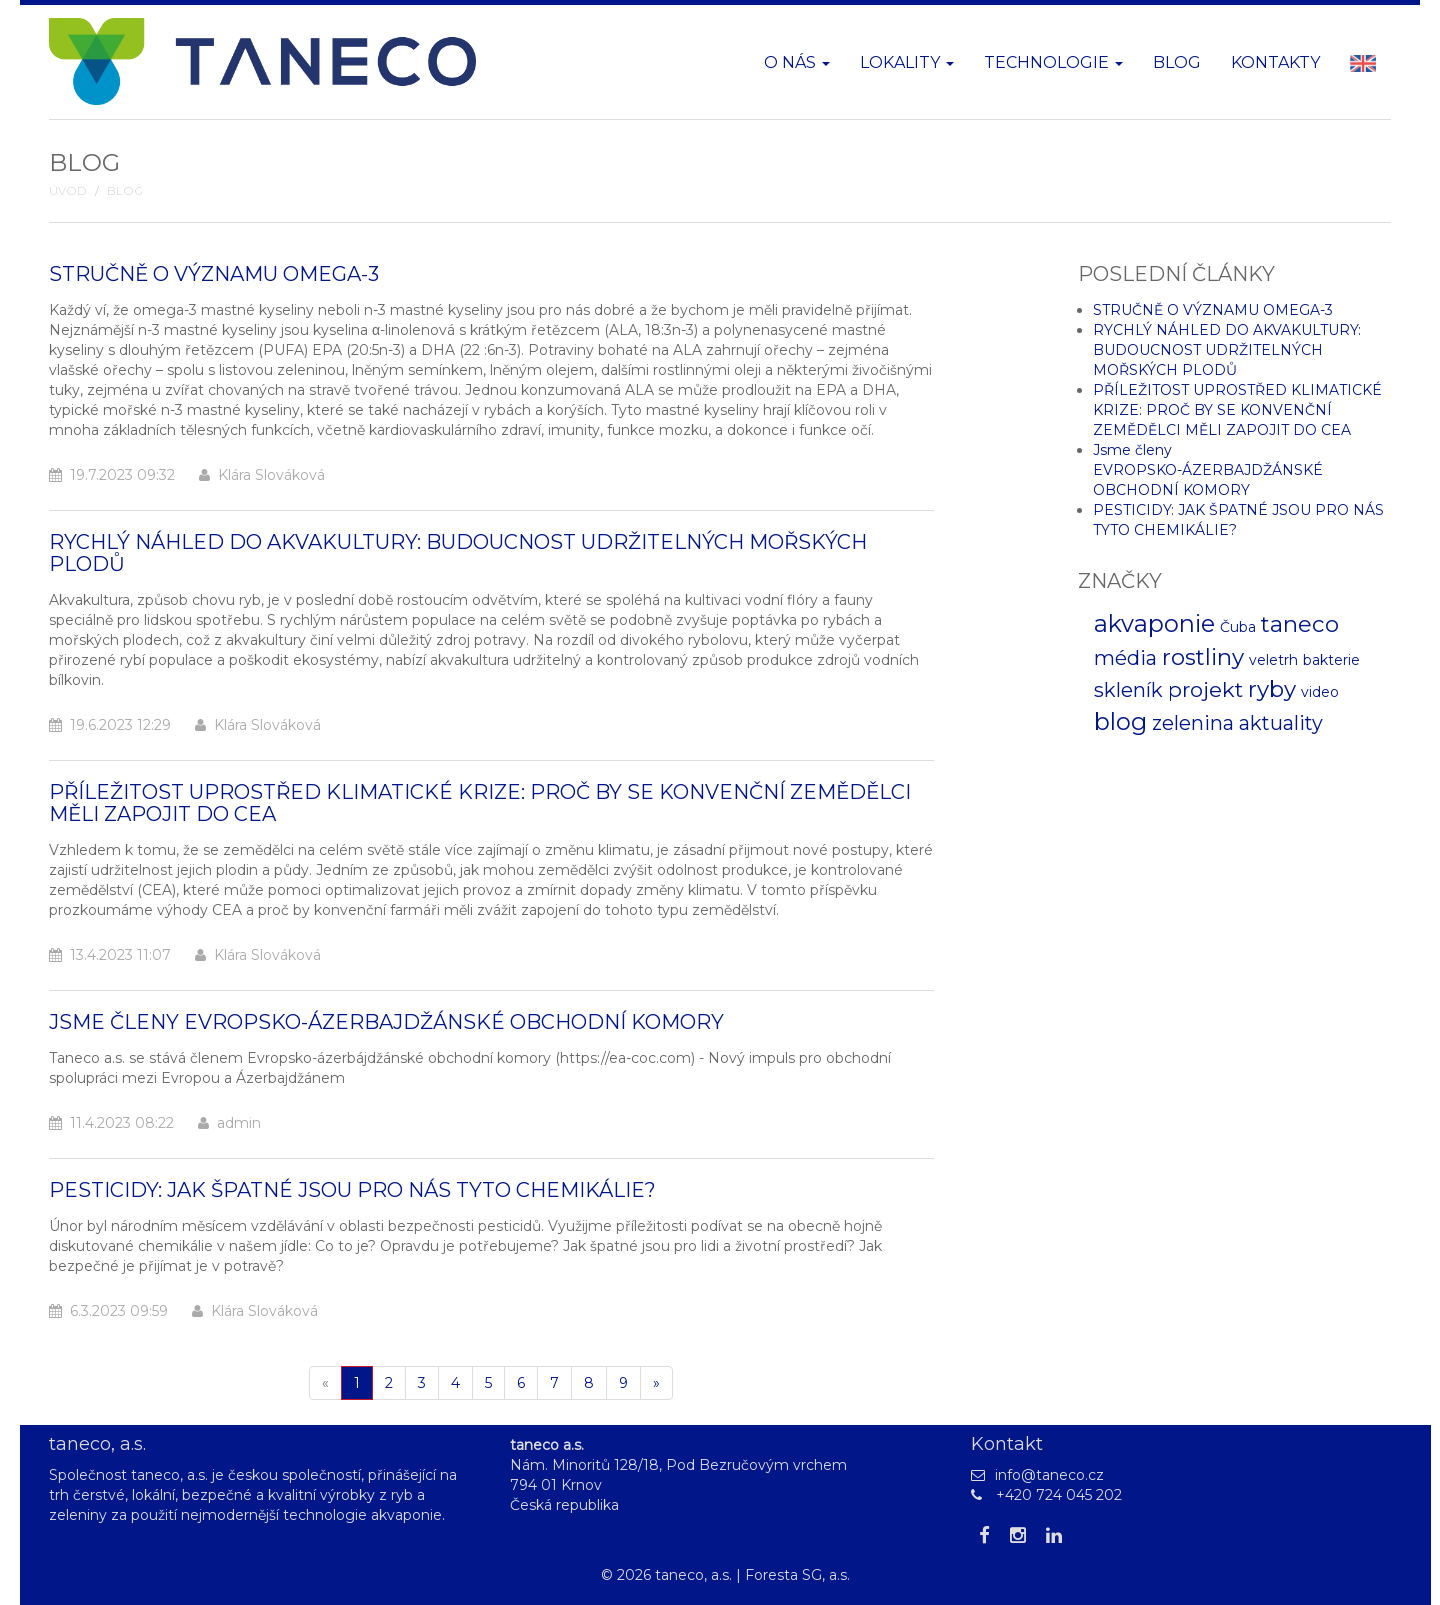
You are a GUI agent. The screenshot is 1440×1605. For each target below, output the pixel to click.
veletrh (1273, 660)
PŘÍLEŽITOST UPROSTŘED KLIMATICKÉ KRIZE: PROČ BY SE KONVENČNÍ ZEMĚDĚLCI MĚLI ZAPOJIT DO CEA (480, 803)
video (1320, 692)
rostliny (1203, 657)
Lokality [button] (907, 62)
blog (1120, 721)
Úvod (68, 191)
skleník (1128, 690)
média (1125, 658)
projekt (1205, 689)
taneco (1300, 624)
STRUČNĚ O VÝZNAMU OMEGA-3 (214, 274)
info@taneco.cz (1049, 1475)
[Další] (656, 1383)
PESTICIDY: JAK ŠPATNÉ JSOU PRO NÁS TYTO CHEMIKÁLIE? (352, 1190)
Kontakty (1275, 62)
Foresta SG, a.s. (797, 1575)
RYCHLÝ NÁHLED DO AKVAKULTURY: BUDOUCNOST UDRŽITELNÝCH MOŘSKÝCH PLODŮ (458, 553)
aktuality (1281, 723)
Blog (1177, 62)
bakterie (1331, 660)
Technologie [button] (1053, 62)
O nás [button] (797, 62)
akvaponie (1154, 623)
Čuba (1238, 627)
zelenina (1193, 723)
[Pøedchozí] (325, 1383)
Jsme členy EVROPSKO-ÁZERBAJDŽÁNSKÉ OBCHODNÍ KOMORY (386, 1022)
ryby (1272, 689)
